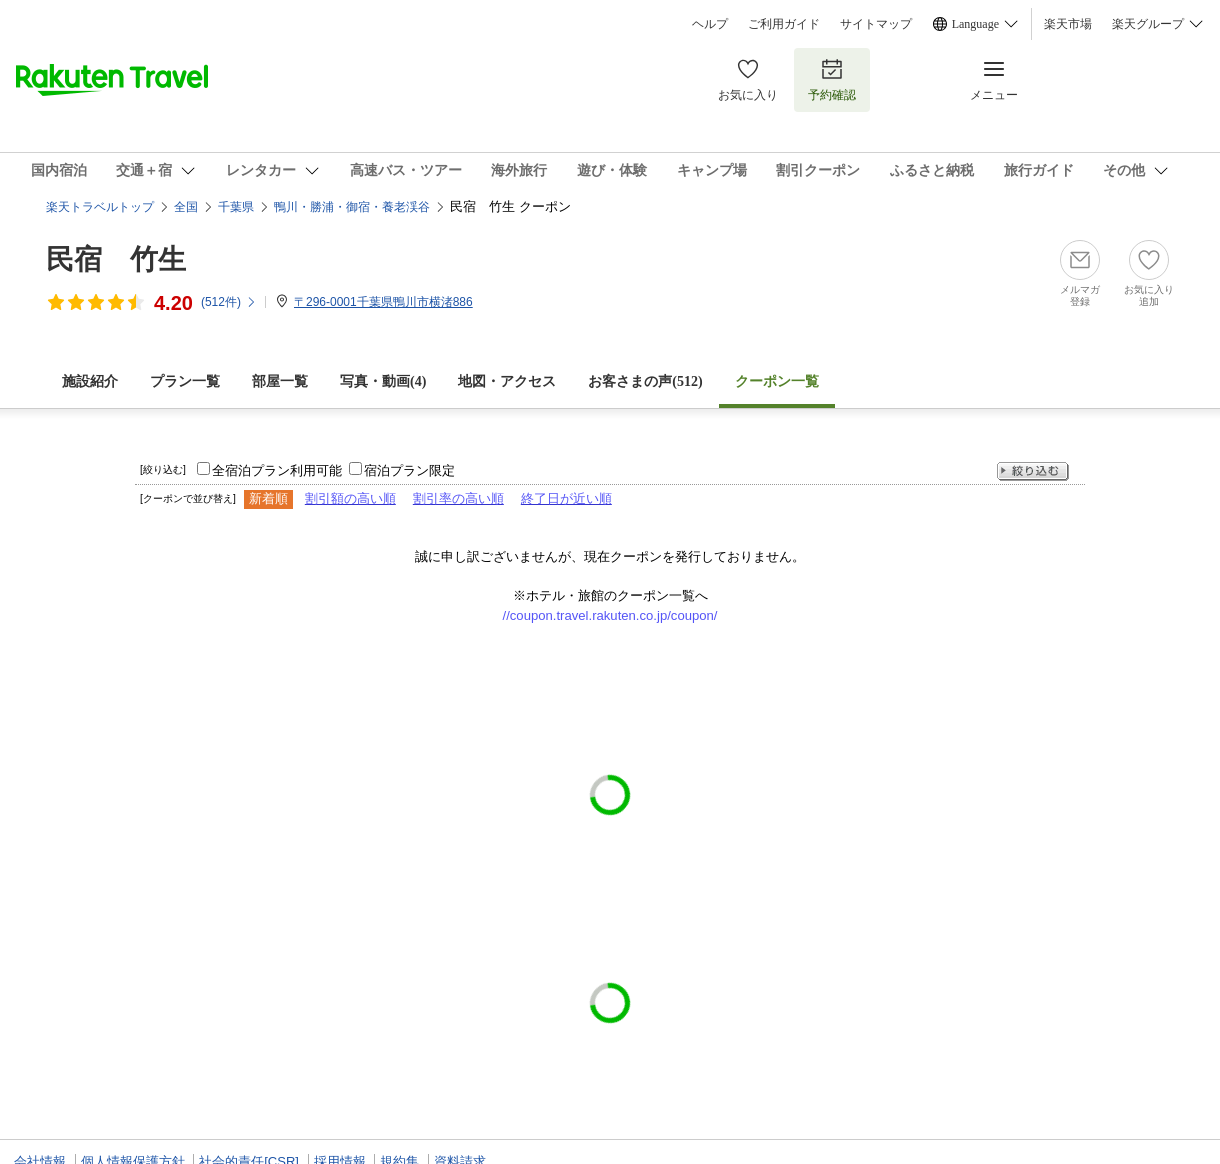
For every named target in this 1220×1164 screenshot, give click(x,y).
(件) (229, 302)
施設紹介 (90, 381)
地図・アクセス (507, 381)
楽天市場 (1068, 24)
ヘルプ (710, 24)
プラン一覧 (185, 381)
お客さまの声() (645, 381)
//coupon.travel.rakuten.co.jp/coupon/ (610, 615)
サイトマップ (876, 24)
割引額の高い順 (350, 498)
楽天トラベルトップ (100, 207)
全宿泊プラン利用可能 (277, 470)
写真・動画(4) (383, 381)
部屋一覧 (280, 381)
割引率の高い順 (458, 498)
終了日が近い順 (566, 498)
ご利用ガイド (784, 24)
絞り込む (1033, 471)
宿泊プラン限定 (409, 470)
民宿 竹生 (116, 259)
